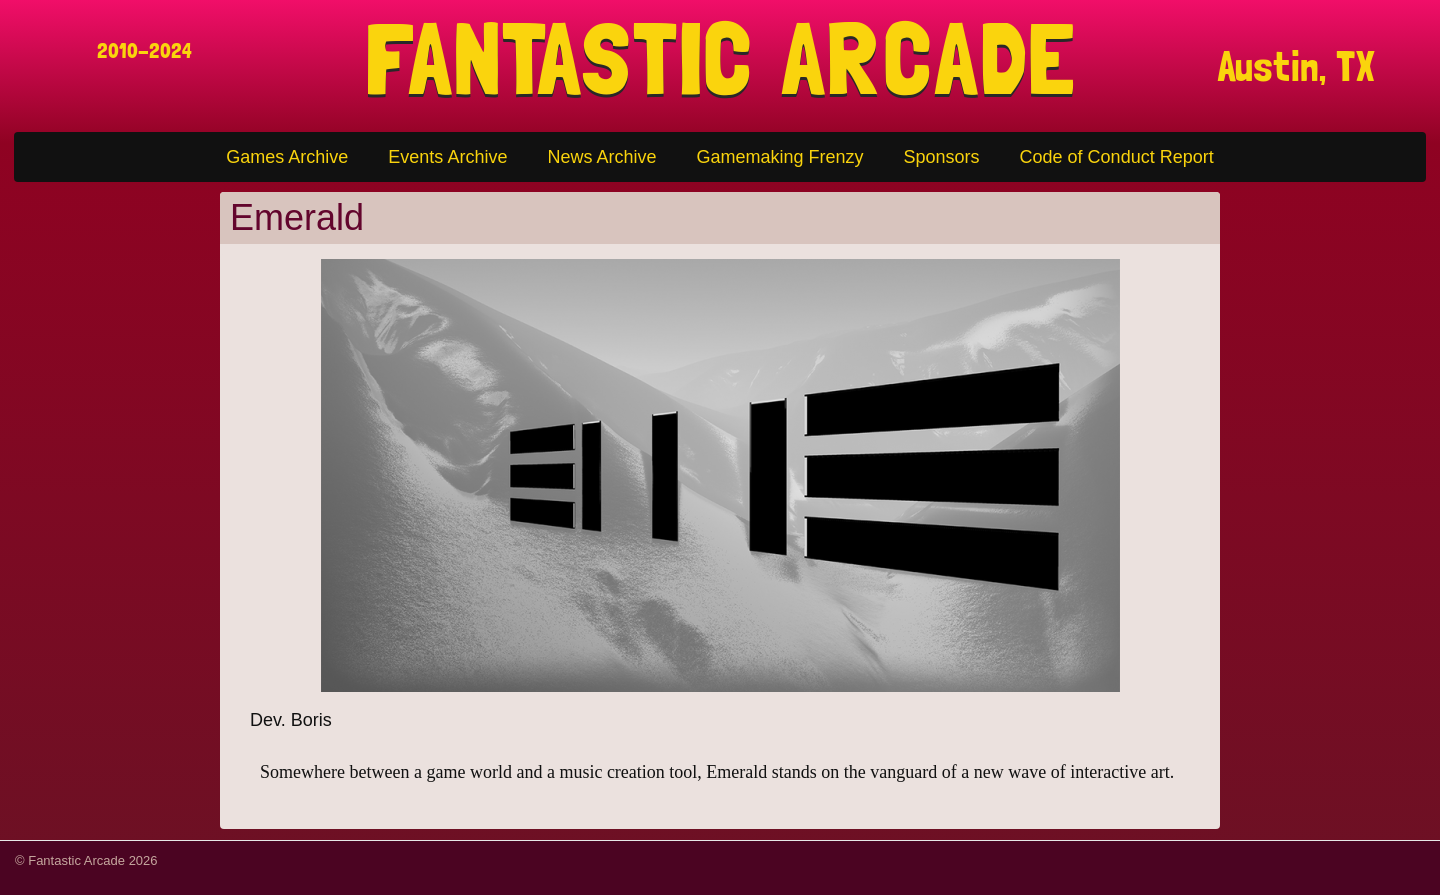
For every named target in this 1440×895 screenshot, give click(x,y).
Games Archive (287, 157)
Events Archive (447, 157)
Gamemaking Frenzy (779, 157)
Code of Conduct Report (1117, 157)
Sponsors (942, 157)
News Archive (601, 157)
